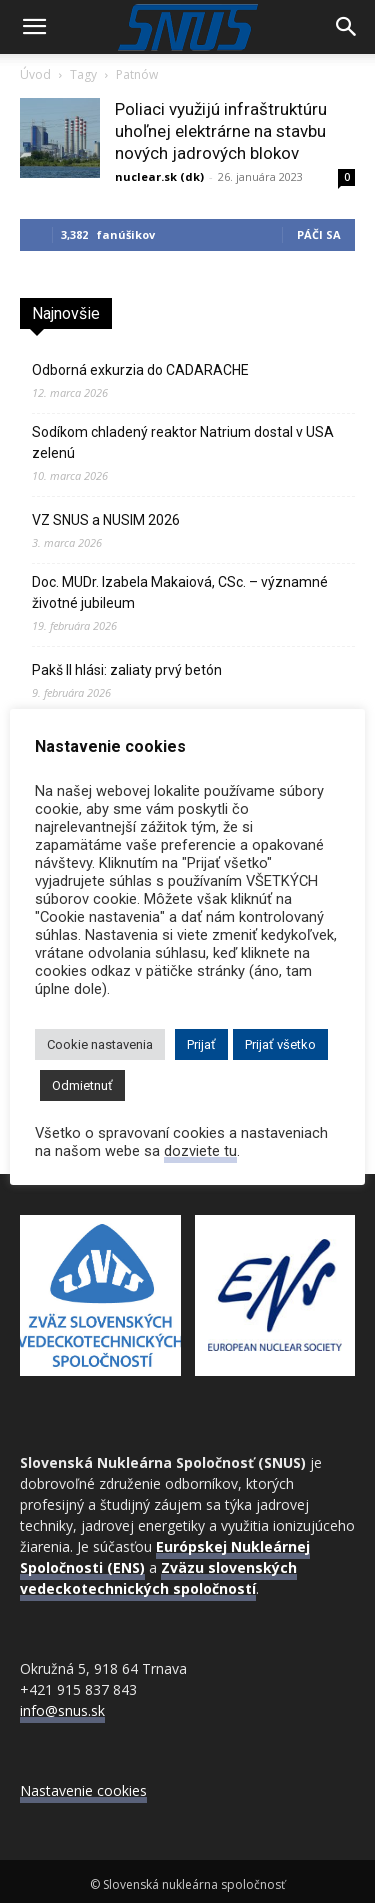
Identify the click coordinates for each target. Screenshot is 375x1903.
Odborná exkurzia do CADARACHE (140, 370)
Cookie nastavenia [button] (100, 1044)
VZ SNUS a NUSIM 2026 (106, 520)
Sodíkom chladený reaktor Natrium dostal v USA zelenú (183, 442)
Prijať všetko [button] (280, 1044)
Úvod (35, 74)
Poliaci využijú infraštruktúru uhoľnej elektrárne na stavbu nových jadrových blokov (221, 131)
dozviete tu (200, 1151)
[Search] (347, 27)
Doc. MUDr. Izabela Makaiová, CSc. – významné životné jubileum (180, 592)
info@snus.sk (62, 1710)
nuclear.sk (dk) (159, 176)
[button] (34, 27)
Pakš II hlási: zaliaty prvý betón (127, 670)
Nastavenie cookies (83, 1790)
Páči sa (319, 234)
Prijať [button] (201, 1044)
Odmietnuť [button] (82, 1085)
